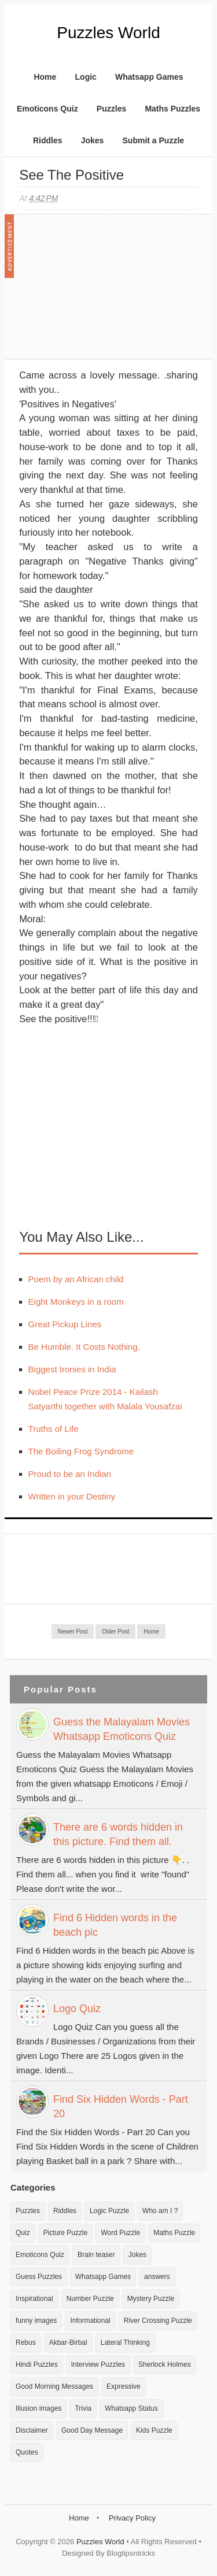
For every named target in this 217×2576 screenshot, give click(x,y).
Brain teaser (96, 2255)
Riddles (47, 140)
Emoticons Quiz (47, 108)
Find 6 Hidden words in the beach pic (115, 1925)
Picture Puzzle (65, 2233)
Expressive (123, 2386)
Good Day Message (92, 2430)
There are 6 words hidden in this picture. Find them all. (118, 1834)
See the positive (71, 175)
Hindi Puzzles (37, 2364)
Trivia (83, 2408)
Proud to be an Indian (69, 1474)
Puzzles (111, 108)
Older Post (115, 1631)
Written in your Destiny (72, 1496)
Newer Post (73, 1631)
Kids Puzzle (154, 2430)
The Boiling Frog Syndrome (81, 1451)
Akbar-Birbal (68, 2343)
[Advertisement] (106, 292)
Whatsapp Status (131, 2408)
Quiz (23, 2233)
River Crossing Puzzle (158, 2321)
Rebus (26, 2343)
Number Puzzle (90, 2299)
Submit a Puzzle (154, 140)
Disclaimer (32, 2430)
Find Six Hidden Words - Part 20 (120, 2107)
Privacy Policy (132, 2518)
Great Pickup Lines (65, 1324)
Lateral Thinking (125, 2343)
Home (45, 76)
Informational (90, 2321)
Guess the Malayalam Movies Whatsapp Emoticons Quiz (121, 1729)
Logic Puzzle (109, 2211)
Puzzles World (108, 33)
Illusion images (38, 2408)
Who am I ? (160, 2211)
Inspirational (34, 2299)
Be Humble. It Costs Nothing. (84, 1347)
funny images (36, 2321)
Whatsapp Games (149, 76)
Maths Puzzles (172, 108)
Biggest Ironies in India (72, 1369)
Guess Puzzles (39, 2277)
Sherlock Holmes (164, 2364)
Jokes (92, 140)
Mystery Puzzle (150, 2299)
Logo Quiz (77, 2008)
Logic (86, 76)
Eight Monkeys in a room (76, 1301)
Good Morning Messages (54, 2386)
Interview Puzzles (98, 2364)
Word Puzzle (120, 2233)
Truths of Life (53, 1429)
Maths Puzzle (174, 2233)
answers (157, 2277)
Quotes (27, 2452)
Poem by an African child (76, 1279)
